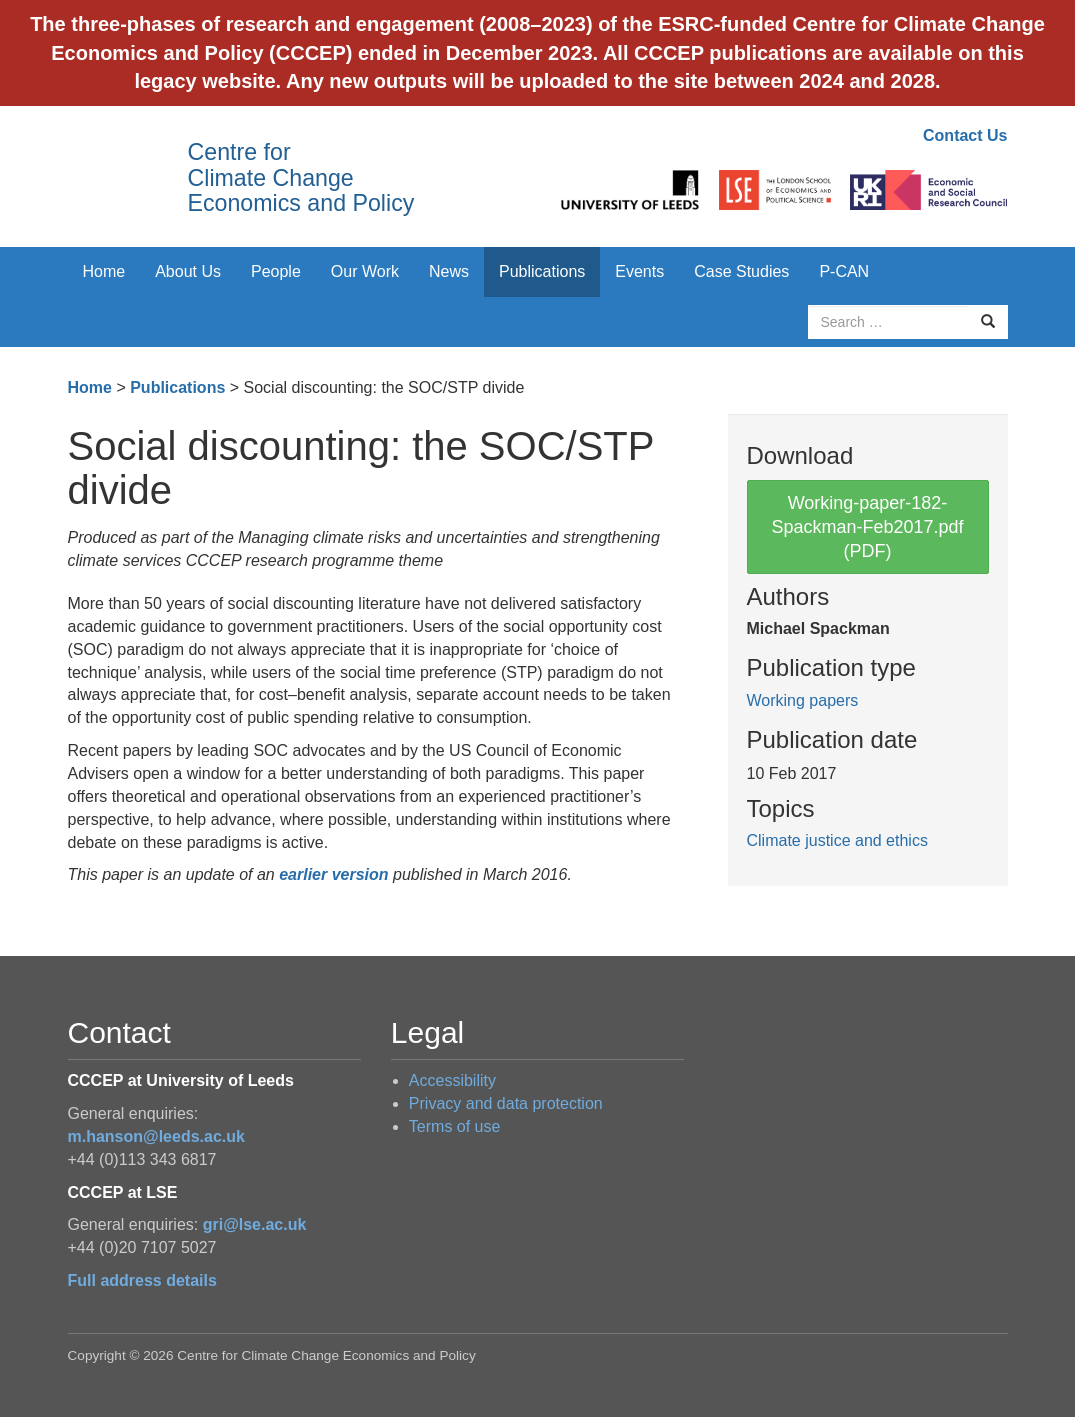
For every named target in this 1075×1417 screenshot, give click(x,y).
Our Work (365, 271)
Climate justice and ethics (837, 840)
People (276, 271)
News (449, 271)
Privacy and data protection (506, 1103)
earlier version (333, 874)
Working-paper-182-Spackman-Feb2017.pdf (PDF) (867, 527)
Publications (542, 271)
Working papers (803, 700)
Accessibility (452, 1080)
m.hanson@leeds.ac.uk (156, 1136)
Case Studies (741, 271)
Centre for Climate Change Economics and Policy (301, 177)
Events (639, 271)
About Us (188, 271)
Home (104, 271)
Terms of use (455, 1126)
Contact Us (965, 135)
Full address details (142, 1280)
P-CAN (844, 271)
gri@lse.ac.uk (255, 1224)
